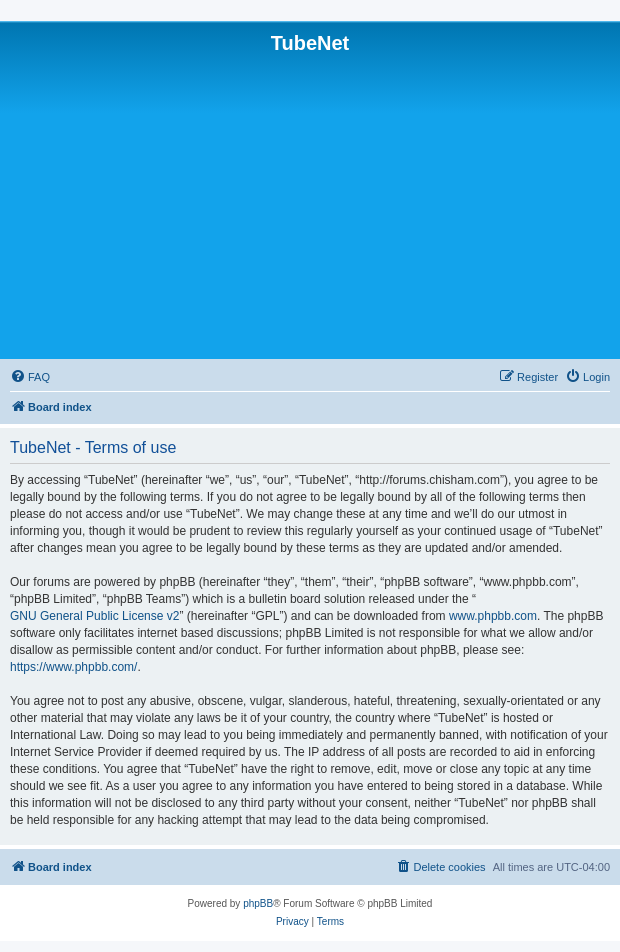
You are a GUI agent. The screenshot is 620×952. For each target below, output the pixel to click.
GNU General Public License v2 (94, 616)
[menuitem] (30, 377)
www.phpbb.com (493, 616)
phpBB (258, 903)
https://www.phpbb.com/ (73, 667)
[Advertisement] (310, 205)
